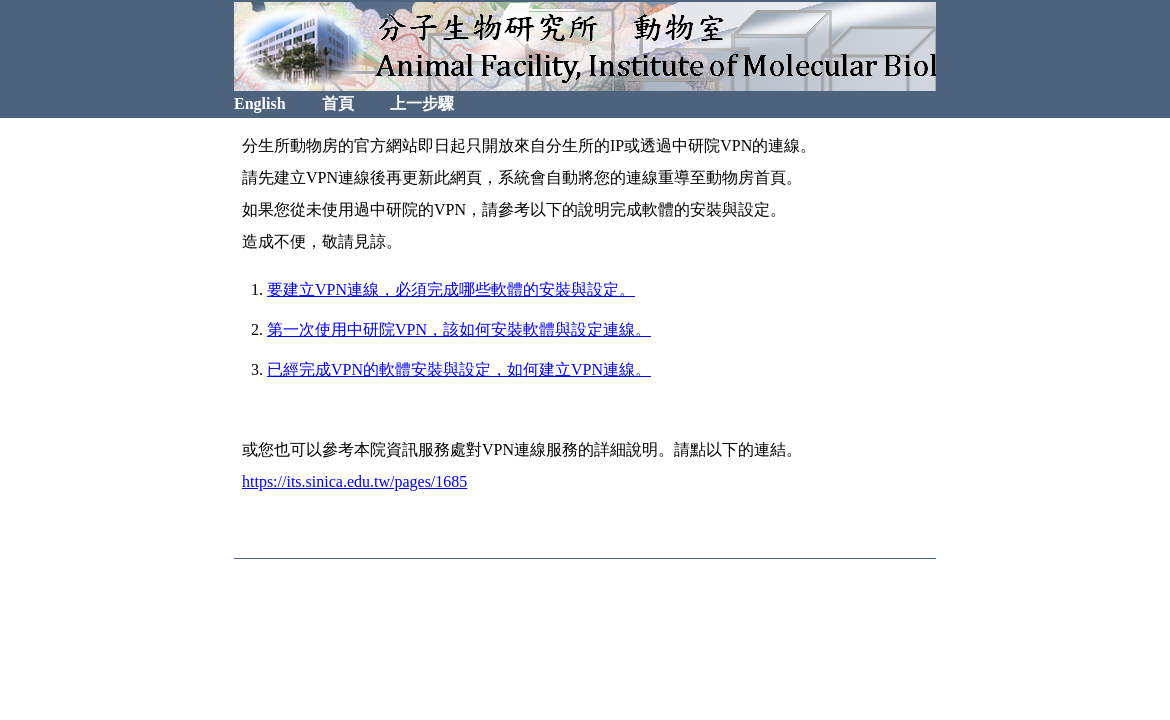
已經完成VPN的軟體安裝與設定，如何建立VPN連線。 (459, 369)
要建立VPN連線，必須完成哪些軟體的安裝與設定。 (451, 289)
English (260, 103)
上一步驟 (422, 103)
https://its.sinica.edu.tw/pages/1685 (354, 481)
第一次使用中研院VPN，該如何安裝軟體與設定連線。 (459, 329)
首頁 (338, 103)
